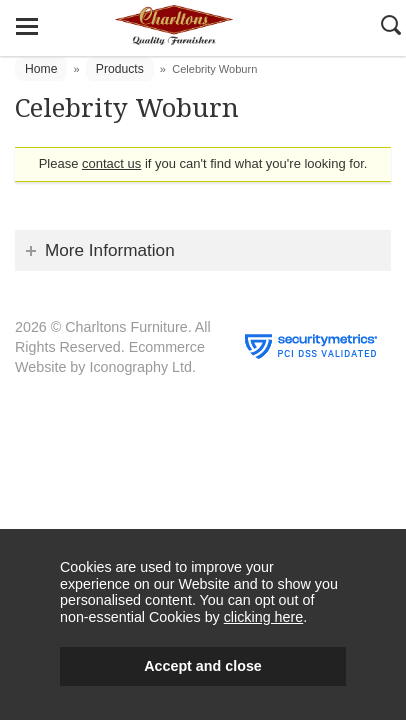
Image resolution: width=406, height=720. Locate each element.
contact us (111, 163)
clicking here (263, 617)
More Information (110, 250)
